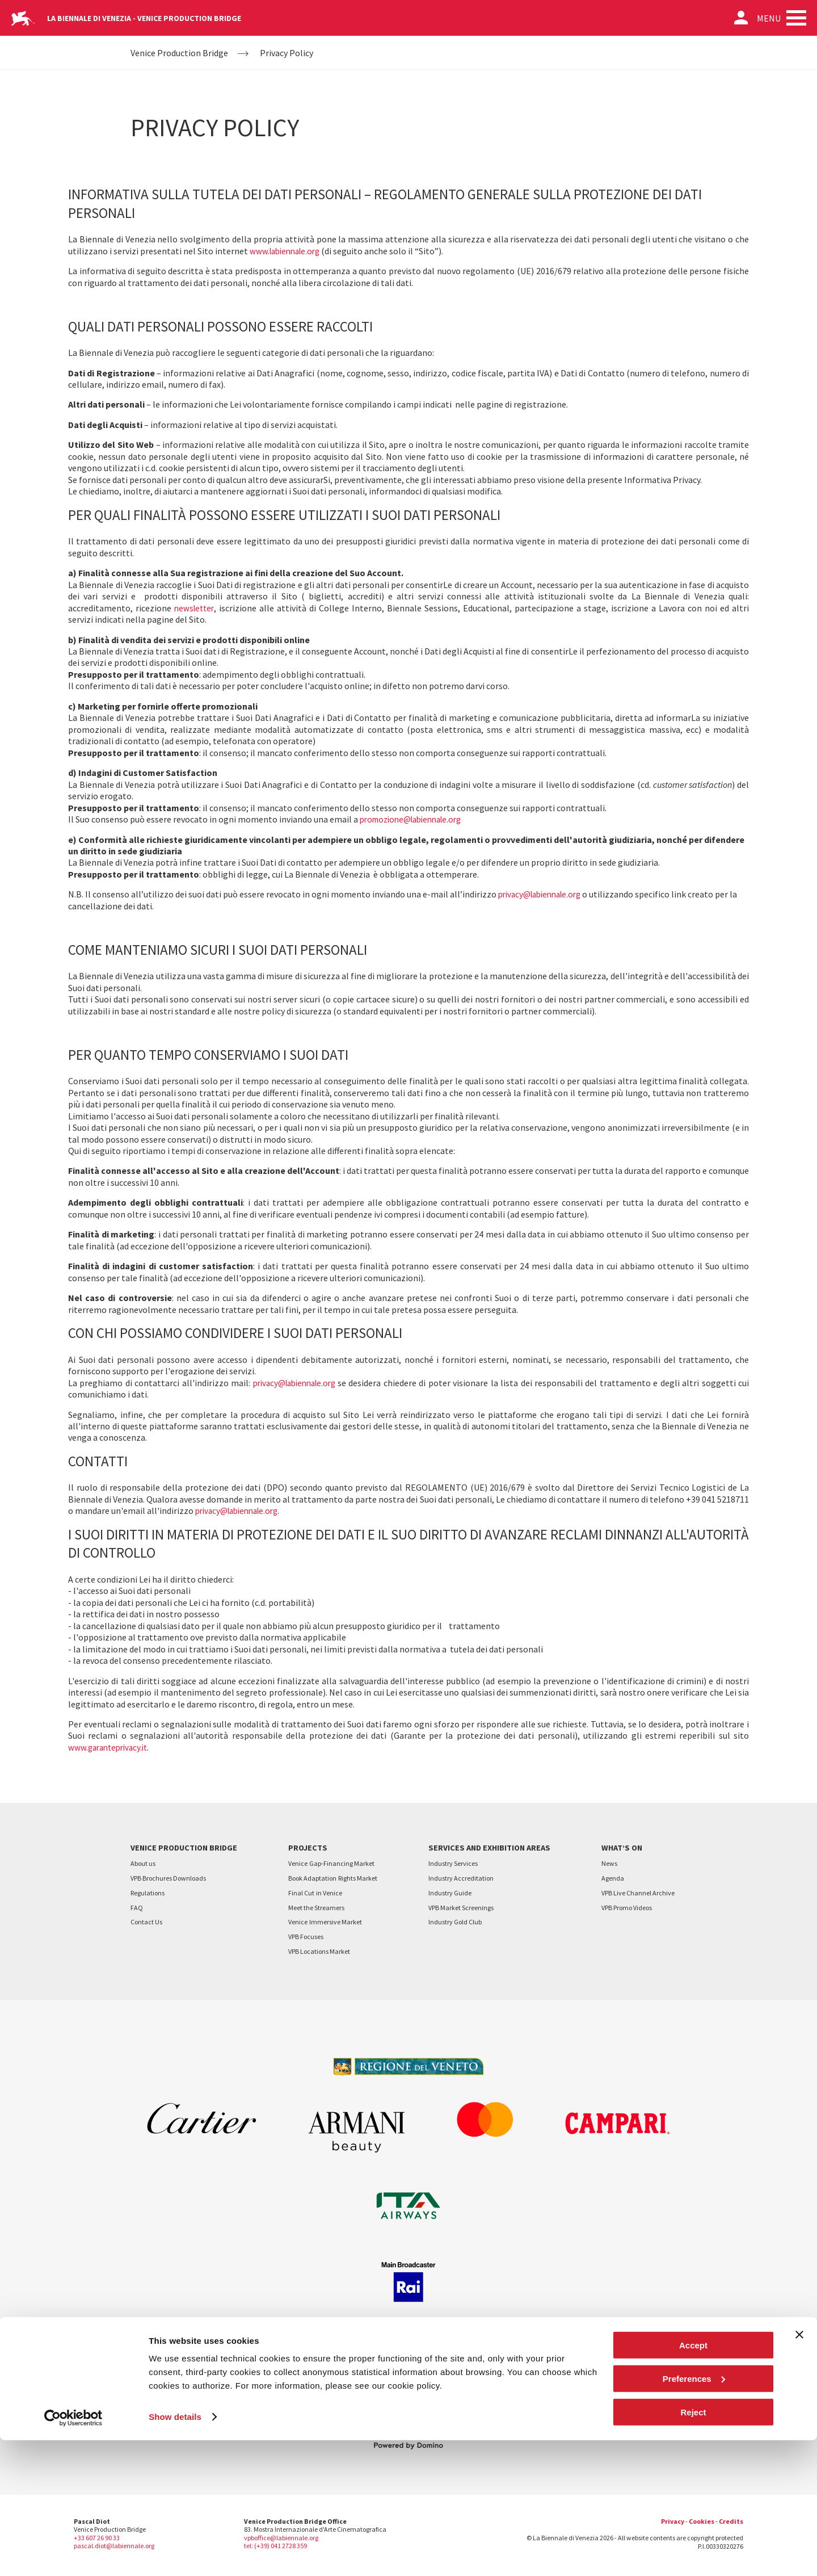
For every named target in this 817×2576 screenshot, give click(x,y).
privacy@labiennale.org (544, 894)
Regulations (147, 1893)
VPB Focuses (305, 1936)
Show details (175, 2553)
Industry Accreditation (461, 1878)
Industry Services (453, 1863)
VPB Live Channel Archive (638, 1893)
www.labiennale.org (288, 251)
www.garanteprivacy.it (111, 1747)
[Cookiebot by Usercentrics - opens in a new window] (73, 2553)
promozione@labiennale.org (416, 819)
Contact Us (146, 1922)
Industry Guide (449, 1893)
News (609, 1863)
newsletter (195, 608)
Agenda (612, 1878)
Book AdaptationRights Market (332, 1878)
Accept (693, 2481)
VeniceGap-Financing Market (331, 1863)
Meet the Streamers (316, 1907)
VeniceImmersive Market (325, 1922)
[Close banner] (799, 2470)
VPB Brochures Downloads (168, 1878)
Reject (693, 2548)
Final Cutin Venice (315, 1893)
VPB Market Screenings (461, 1907)
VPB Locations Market (319, 1951)
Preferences (694, 2514)
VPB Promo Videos (626, 1907)
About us (142, 1863)
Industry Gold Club (455, 1922)
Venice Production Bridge (179, 53)
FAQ (136, 1907)
